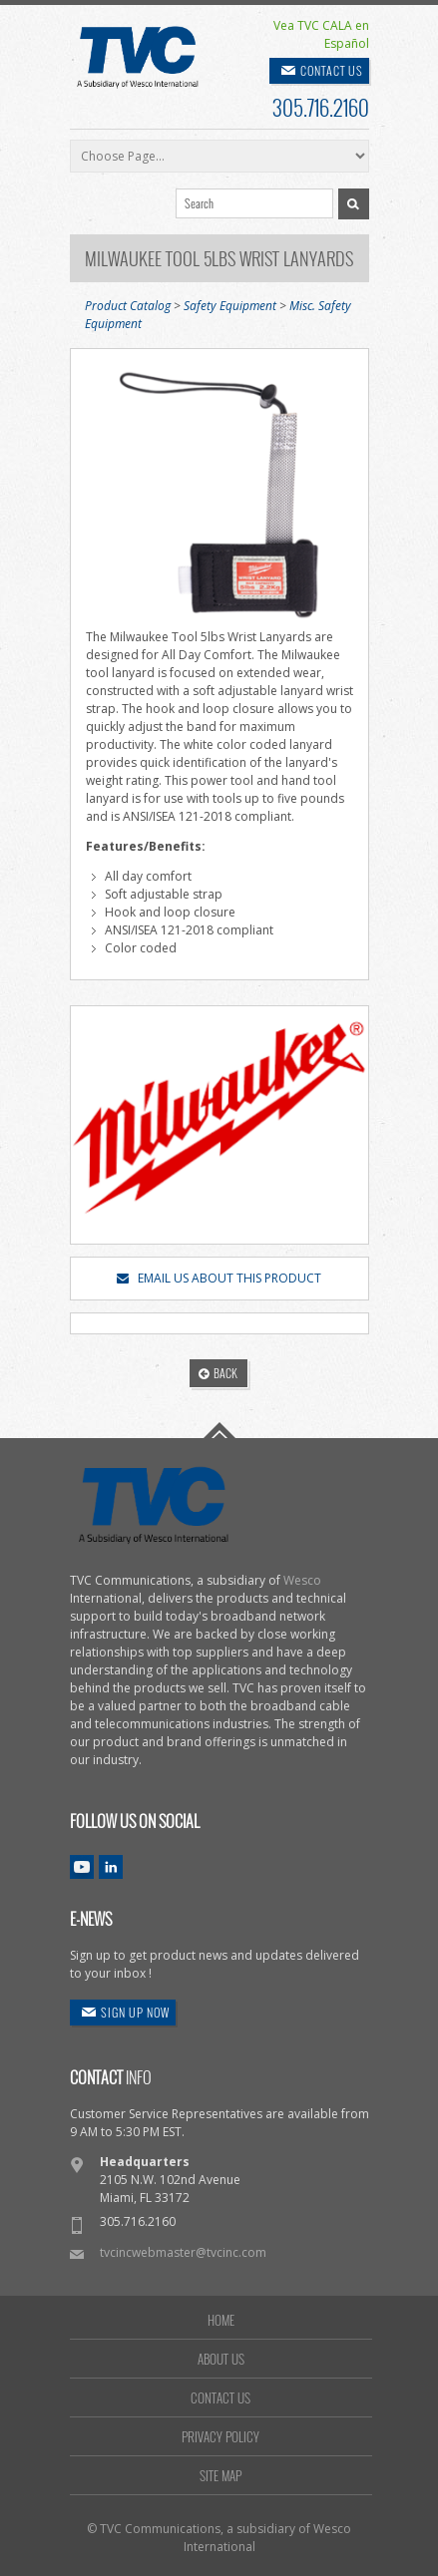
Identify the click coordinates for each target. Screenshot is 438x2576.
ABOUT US (221, 2359)
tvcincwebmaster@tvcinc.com (183, 2252)
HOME (221, 2320)
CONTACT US (331, 70)
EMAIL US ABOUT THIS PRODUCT (219, 1278)
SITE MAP (220, 2475)
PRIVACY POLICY (220, 2436)
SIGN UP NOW (135, 2012)
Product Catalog (128, 305)
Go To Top (219, 1430)
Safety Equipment (230, 305)
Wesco (302, 1580)
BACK (218, 1372)
